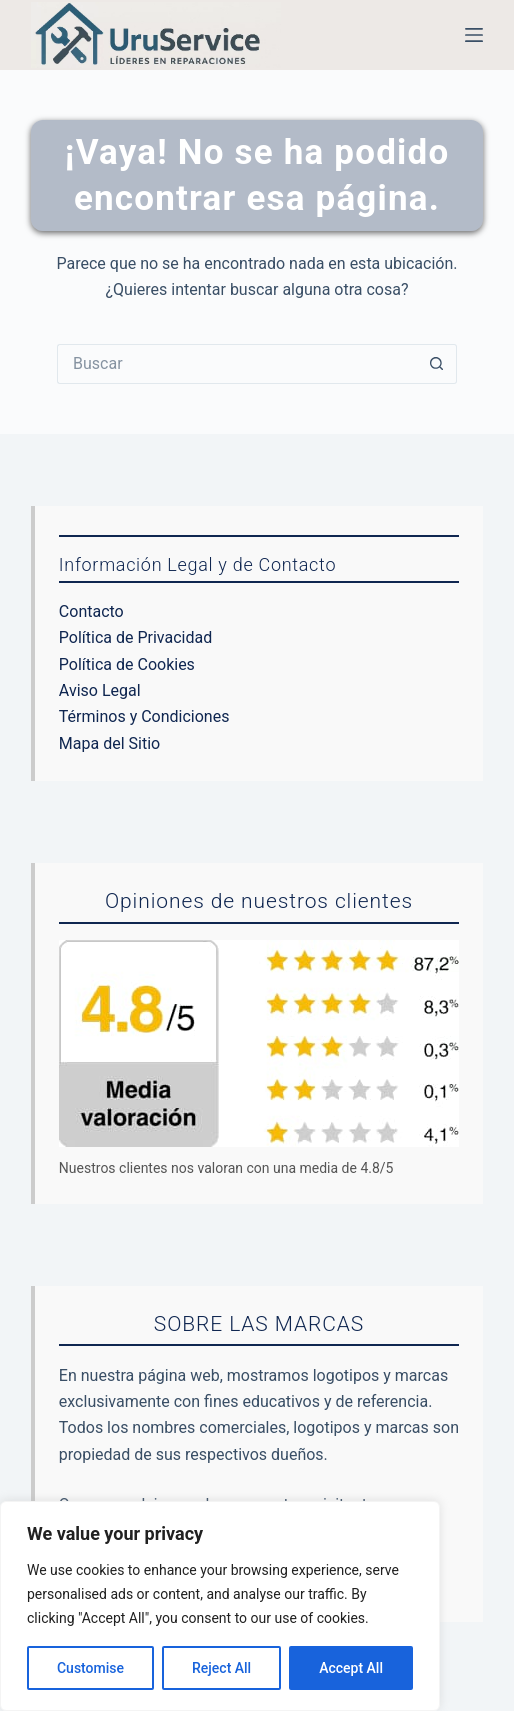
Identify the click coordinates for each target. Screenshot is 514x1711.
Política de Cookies (127, 664)
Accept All (351, 1668)
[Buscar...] (237, 364)
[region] (220, 1606)
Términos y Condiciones (144, 716)
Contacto (91, 611)
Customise (90, 1668)
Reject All (221, 1668)
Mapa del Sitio (109, 743)
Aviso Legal (100, 690)
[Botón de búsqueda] (437, 364)
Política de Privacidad (135, 637)
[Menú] (474, 35)
